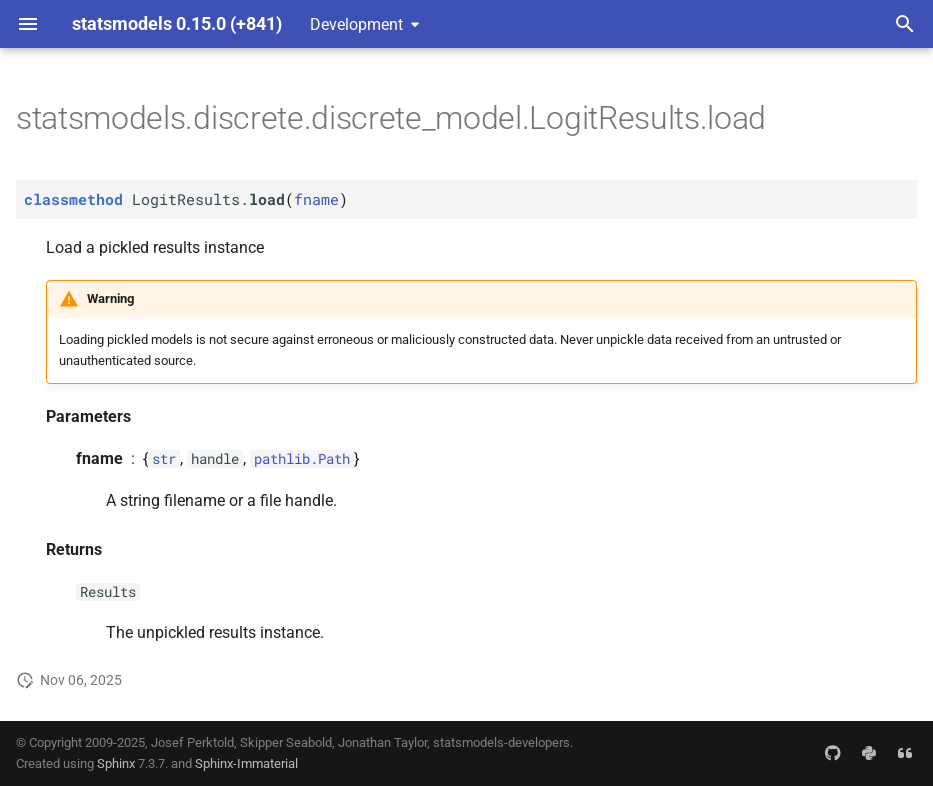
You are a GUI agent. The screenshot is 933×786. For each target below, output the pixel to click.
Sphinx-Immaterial (246, 763)
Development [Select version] (356, 24)
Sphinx (116, 763)
